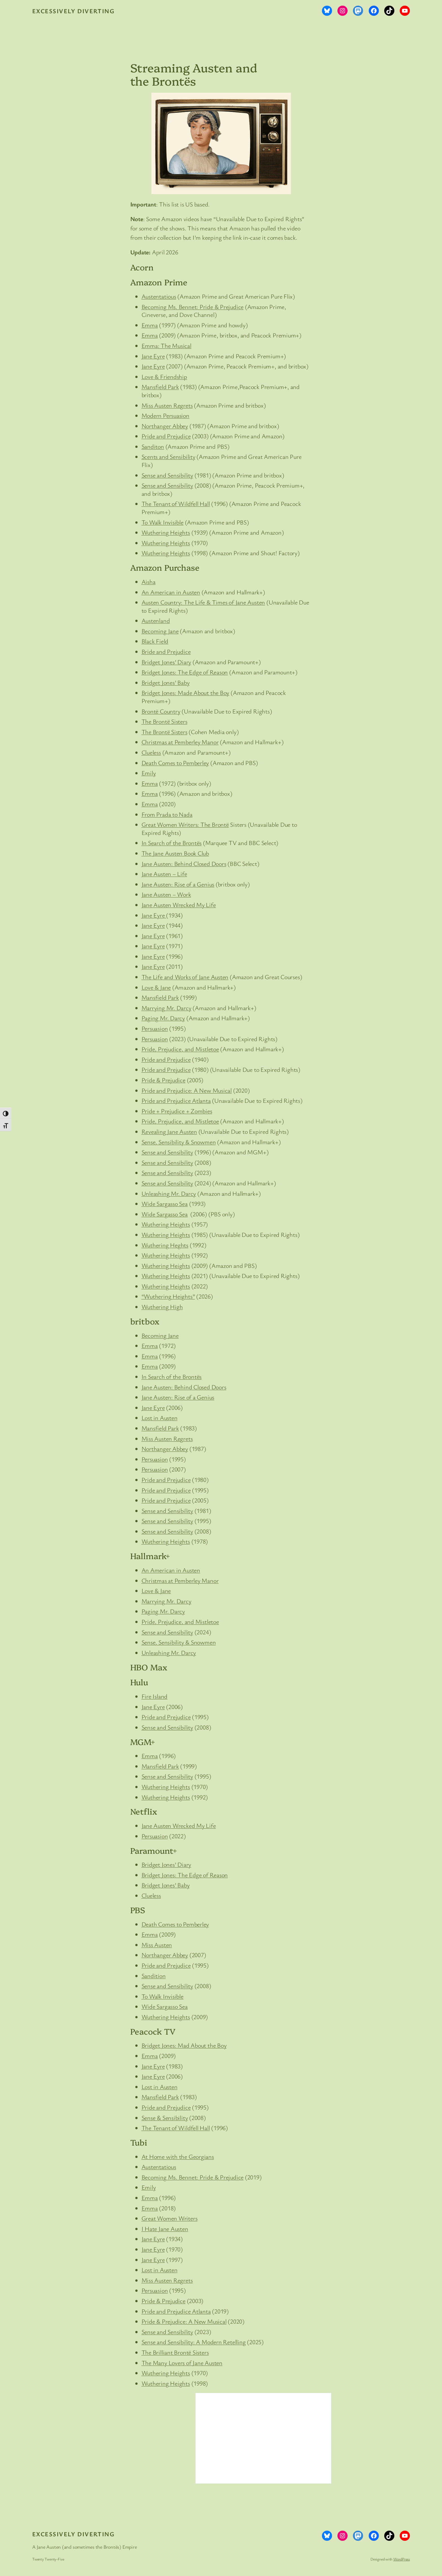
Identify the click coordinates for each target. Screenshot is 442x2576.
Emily (149, 773)
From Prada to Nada (167, 814)
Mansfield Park (160, 387)
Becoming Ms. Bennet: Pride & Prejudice (193, 307)
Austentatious (159, 296)
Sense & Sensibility (165, 2117)
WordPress (401, 2559)
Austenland (156, 620)
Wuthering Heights (166, 532)
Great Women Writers (170, 2218)
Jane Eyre (153, 356)
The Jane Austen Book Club (175, 853)
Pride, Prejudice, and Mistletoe (180, 1049)
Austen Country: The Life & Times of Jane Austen (203, 602)
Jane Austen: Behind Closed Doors (184, 863)
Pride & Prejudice (163, 1080)
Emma (150, 325)
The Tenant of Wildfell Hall (176, 503)
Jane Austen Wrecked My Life (179, 905)
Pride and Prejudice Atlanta (176, 1100)
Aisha (149, 581)
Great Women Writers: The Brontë (185, 824)
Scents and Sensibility (168, 456)
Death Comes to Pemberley (175, 763)
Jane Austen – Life (164, 874)
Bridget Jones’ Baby (166, 682)
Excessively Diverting (73, 11)
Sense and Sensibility (167, 475)
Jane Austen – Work (166, 894)
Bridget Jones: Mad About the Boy (184, 2045)
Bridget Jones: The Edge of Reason (185, 672)
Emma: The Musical (166, 345)
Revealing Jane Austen (169, 1131)
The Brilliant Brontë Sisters (175, 2352)
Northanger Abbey (165, 426)
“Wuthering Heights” (168, 1296)
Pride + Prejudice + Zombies (177, 1111)
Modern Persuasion (165, 415)
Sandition (154, 1976)
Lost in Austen (160, 1417)
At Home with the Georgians (178, 2156)
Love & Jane (156, 987)
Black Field (155, 641)
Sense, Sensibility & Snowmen (179, 1142)
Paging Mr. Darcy (163, 1018)
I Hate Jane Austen (165, 2228)
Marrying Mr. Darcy (166, 1008)
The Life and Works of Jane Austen (185, 977)
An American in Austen (171, 592)
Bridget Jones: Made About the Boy (185, 692)
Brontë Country (161, 711)
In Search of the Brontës (172, 843)
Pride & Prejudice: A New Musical (184, 2321)
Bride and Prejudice (166, 651)
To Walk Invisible (163, 522)
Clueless (151, 752)
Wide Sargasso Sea (165, 1203)
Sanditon (153, 446)
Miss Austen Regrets (167, 405)
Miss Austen (157, 1945)
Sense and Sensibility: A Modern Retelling (194, 2342)
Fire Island (155, 1696)
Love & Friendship (164, 376)
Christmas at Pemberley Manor (180, 742)
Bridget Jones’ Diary (166, 662)
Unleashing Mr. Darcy (169, 1193)
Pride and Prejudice (166, 436)
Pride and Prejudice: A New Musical (187, 1090)
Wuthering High (162, 1307)
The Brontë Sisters (164, 721)
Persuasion (155, 1028)
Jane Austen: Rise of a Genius (178, 884)
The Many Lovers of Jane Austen (182, 2363)
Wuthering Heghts (165, 1245)
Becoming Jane (160, 631)
